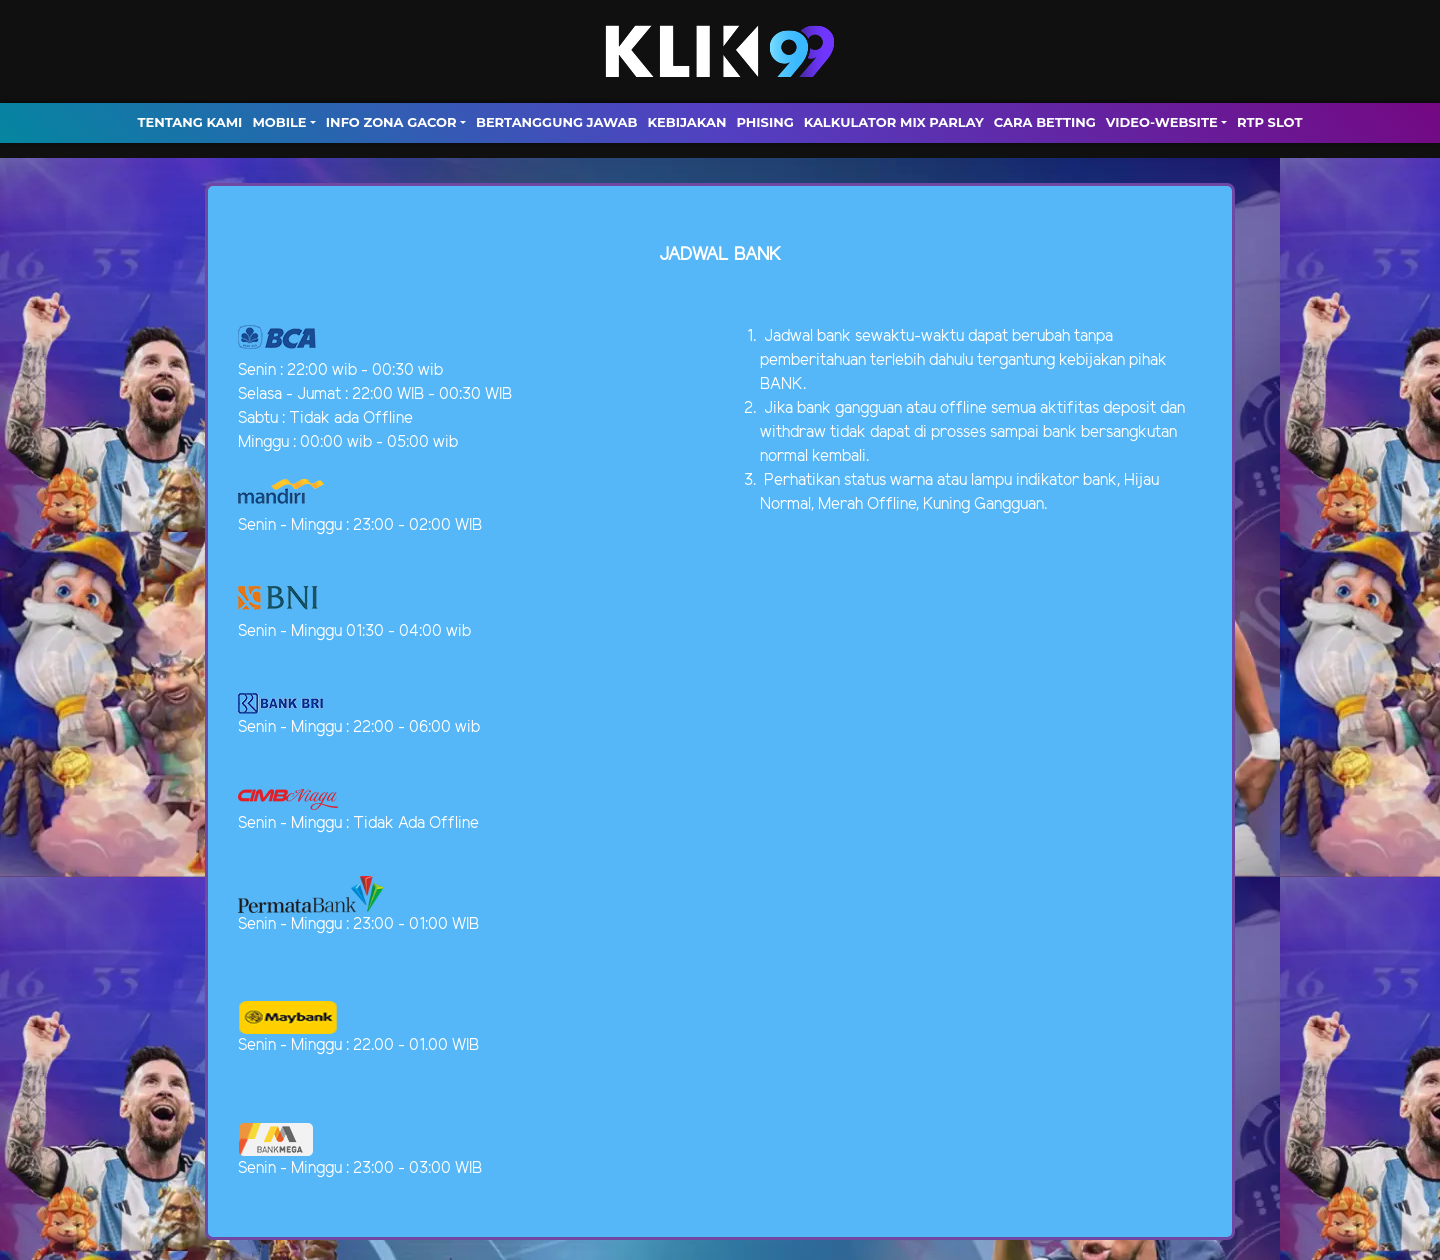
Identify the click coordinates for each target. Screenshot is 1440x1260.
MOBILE (279, 122)
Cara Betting (1045, 122)
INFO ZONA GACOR (391, 122)
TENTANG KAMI (190, 122)
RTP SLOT (1270, 122)
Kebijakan (686, 122)
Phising (764, 122)
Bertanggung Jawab (556, 122)
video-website (1162, 122)
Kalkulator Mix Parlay (894, 122)
